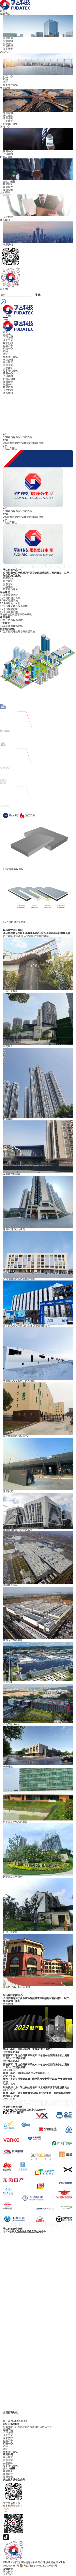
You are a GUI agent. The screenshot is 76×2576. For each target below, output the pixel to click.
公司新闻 (8, 154)
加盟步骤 (8, 189)
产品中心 (5, 52)
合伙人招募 (6, 156)
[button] (71, 1288)
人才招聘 (5, 192)
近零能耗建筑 (10, 124)
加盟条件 (8, 187)
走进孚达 (5, 13)
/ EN (5, 289)
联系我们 (5, 220)
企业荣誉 (8, 49)
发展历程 (8, 46)
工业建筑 (8, 121)
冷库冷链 (8, 118)
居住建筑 (8, 115)
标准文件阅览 (10, 84)
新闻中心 (5, 126)
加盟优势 (8, 184)
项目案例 (5, 87)
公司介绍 (8, 41)
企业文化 (8, 43)
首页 (2, 10)
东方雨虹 (8, 2574)
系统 (5, 82)
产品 (5, 79)
